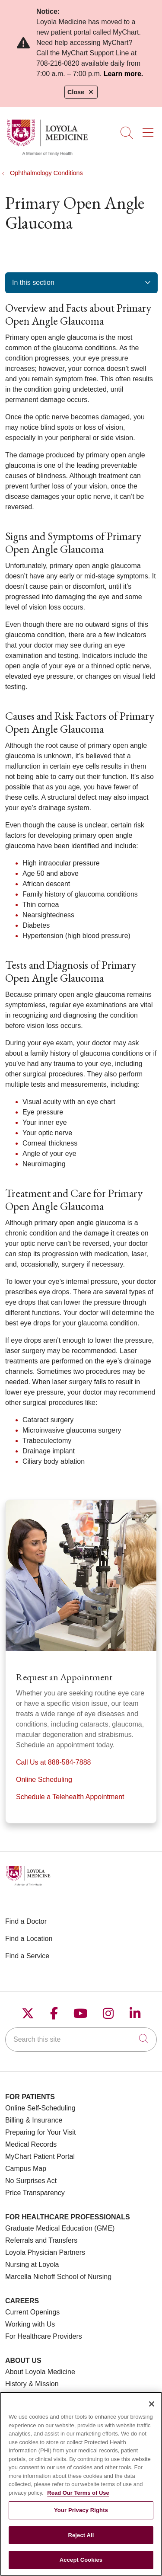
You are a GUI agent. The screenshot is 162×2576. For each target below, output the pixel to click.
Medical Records (31, 2144)
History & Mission (32, 2384)
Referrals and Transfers (41, 2240)
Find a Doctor (26, 1921)
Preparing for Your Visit (40, 2132)
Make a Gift (23, 2396)
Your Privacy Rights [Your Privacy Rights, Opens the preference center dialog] (81, 2515)
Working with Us (30, 2324)
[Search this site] (81, 2039)
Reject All (81, 2540)
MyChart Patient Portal (40, 2156)
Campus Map (25, 2168)
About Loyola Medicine (40, 2371)
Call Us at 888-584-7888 (53, 1762)
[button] (150, 129)
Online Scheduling (44, 1779)
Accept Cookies (81, 2565)
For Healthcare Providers (43, 2336)
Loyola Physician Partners (45, 2252)
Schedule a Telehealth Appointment (70, 1796)
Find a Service (27, 1956)
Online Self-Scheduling (40, 2108)
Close (81, 92)
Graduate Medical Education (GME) (59, 2228)
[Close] (151, 2409)
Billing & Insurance (34, 2120)
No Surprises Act (31, 2180)
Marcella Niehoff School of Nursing (58, 2276)
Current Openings (32, 2312)
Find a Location (28, 1938)
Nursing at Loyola (32, 2264)
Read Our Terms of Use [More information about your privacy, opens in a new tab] (78, 2497)
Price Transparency (35, 2192)
